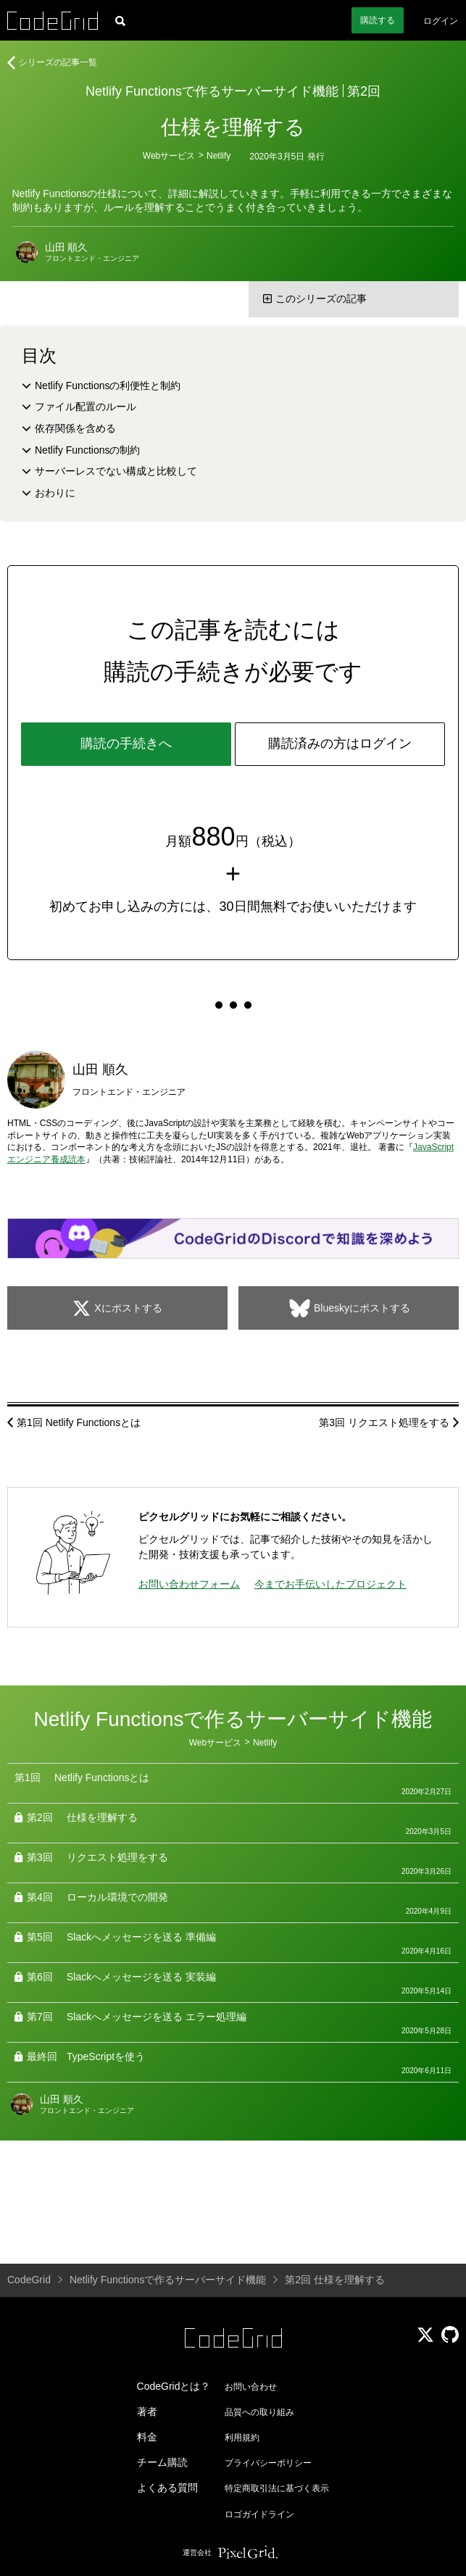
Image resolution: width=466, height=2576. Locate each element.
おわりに (55, 493)
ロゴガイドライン (259, 2514)
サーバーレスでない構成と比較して (116, 471)
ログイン (440, 21)
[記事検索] (120, 20)
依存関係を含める (75, 428)
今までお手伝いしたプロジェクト (330, 1584)
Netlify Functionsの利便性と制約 (107, 385)
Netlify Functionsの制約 (87, 450)
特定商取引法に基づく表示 (277, 2488)
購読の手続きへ (126, 743)
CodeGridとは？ (174, 2386)
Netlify (218, 156)
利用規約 (242, 2438)
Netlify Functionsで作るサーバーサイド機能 (212, 91)
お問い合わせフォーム (189, 1584)
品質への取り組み (259, 2412)
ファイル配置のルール (85, 406)
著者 (147, 2411)
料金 (147, 2437)
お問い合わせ (251, 2387)
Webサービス (169, 156)
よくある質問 (167, 2487)
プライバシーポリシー (268, 2463)
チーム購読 (162, 2462)
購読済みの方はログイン (340, 743)
